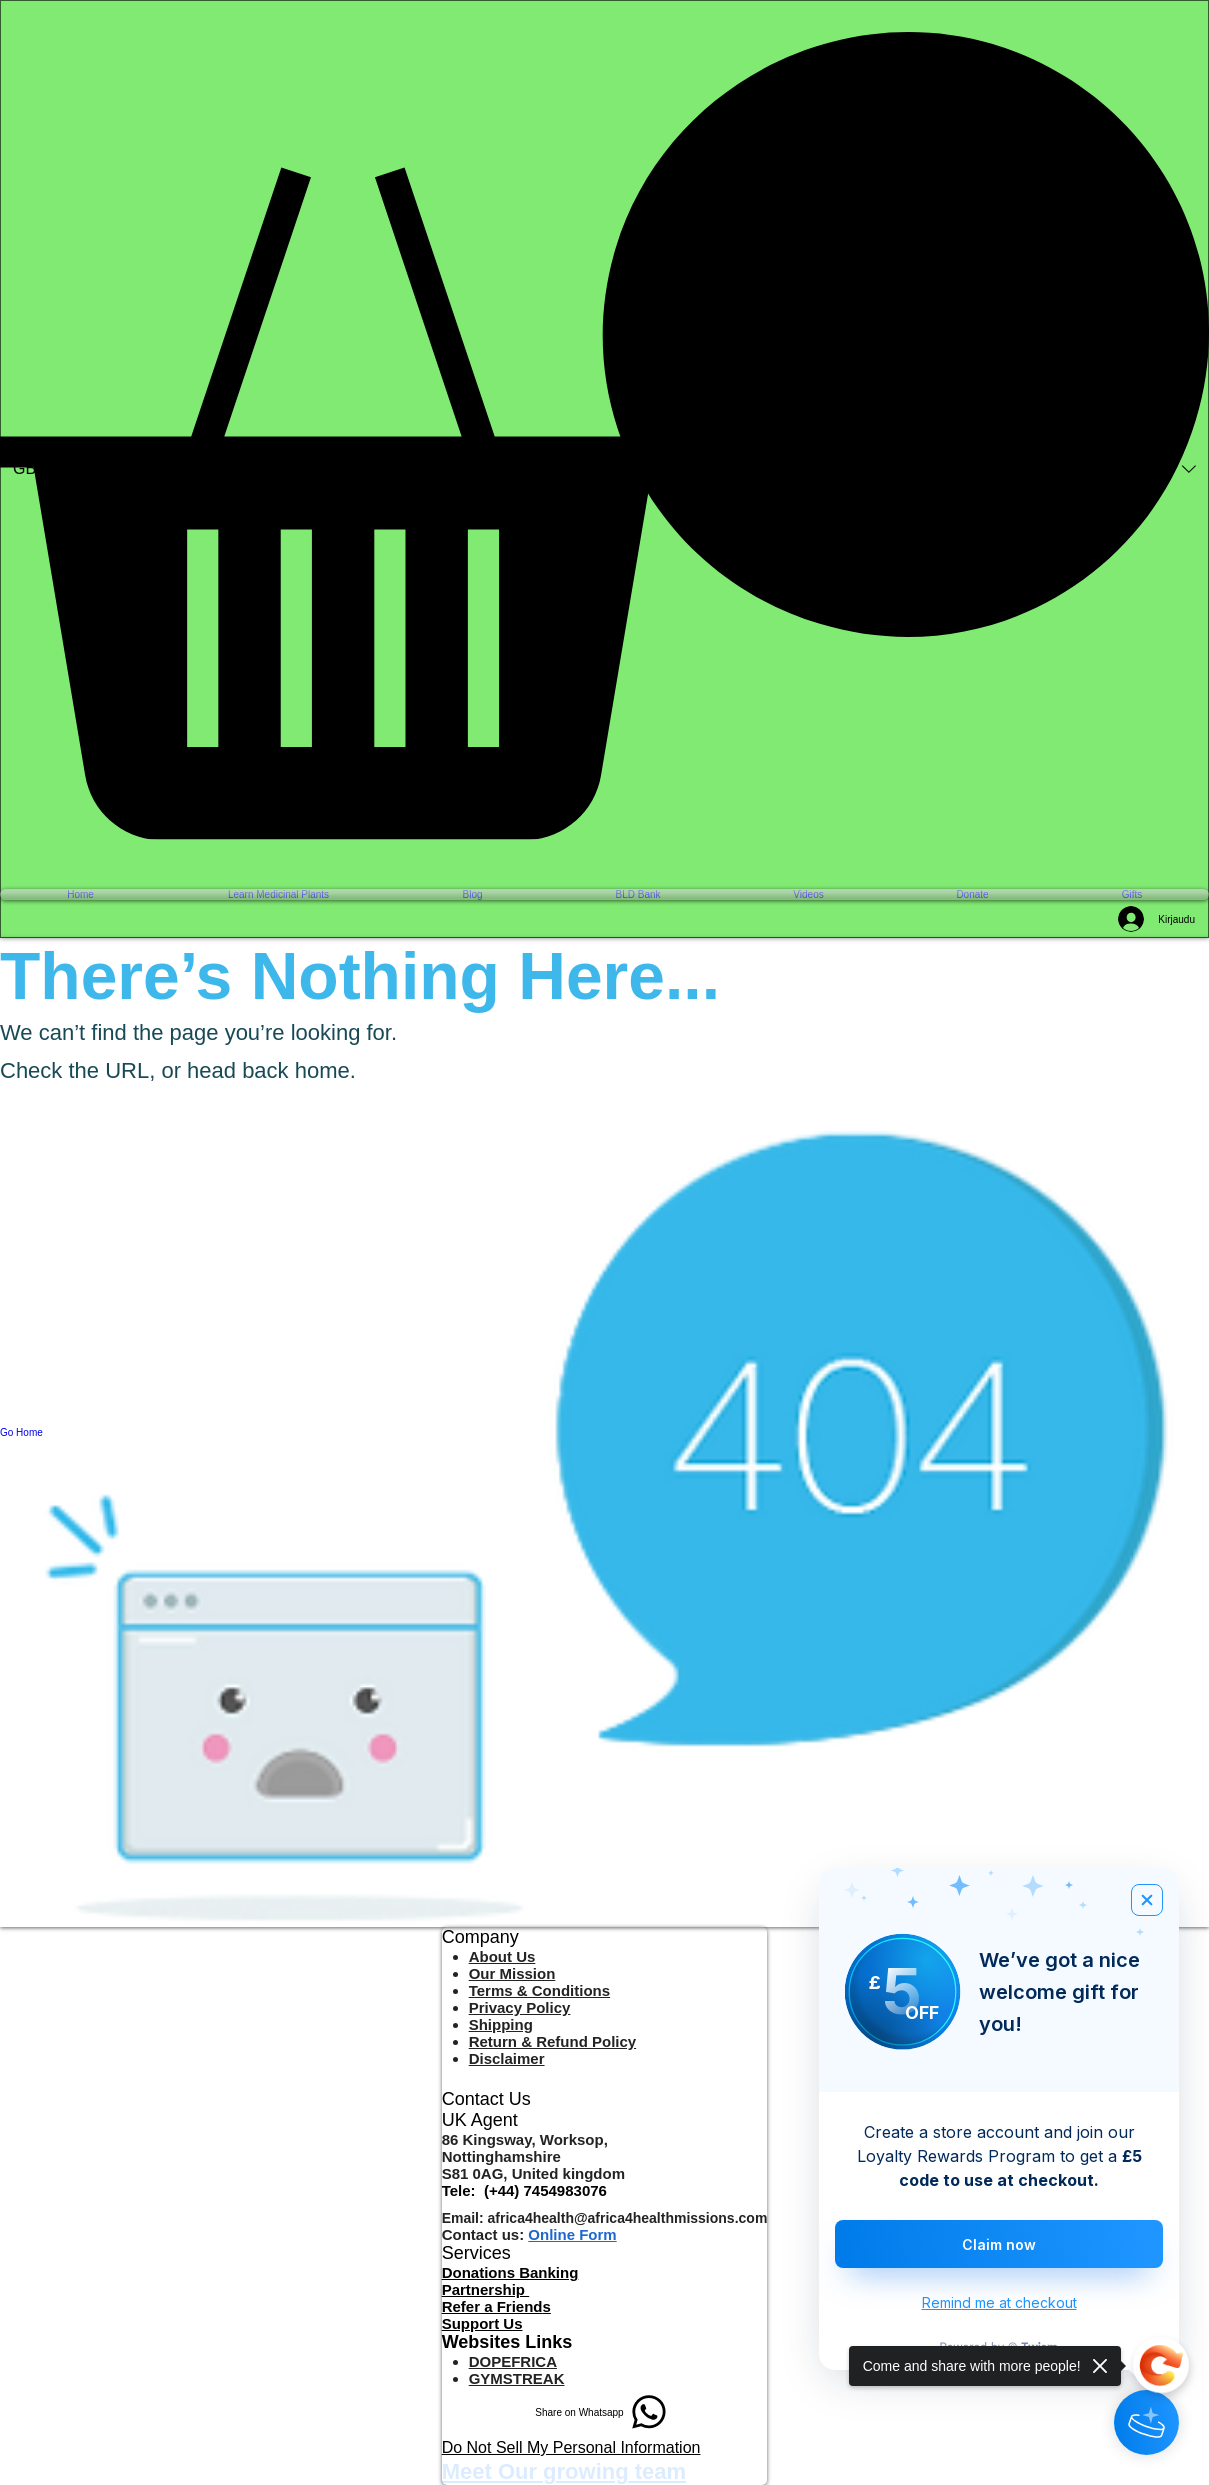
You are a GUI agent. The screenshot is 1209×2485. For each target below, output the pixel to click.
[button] (604, 435)
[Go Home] (604, 1432)
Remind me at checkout (999, 2302)
